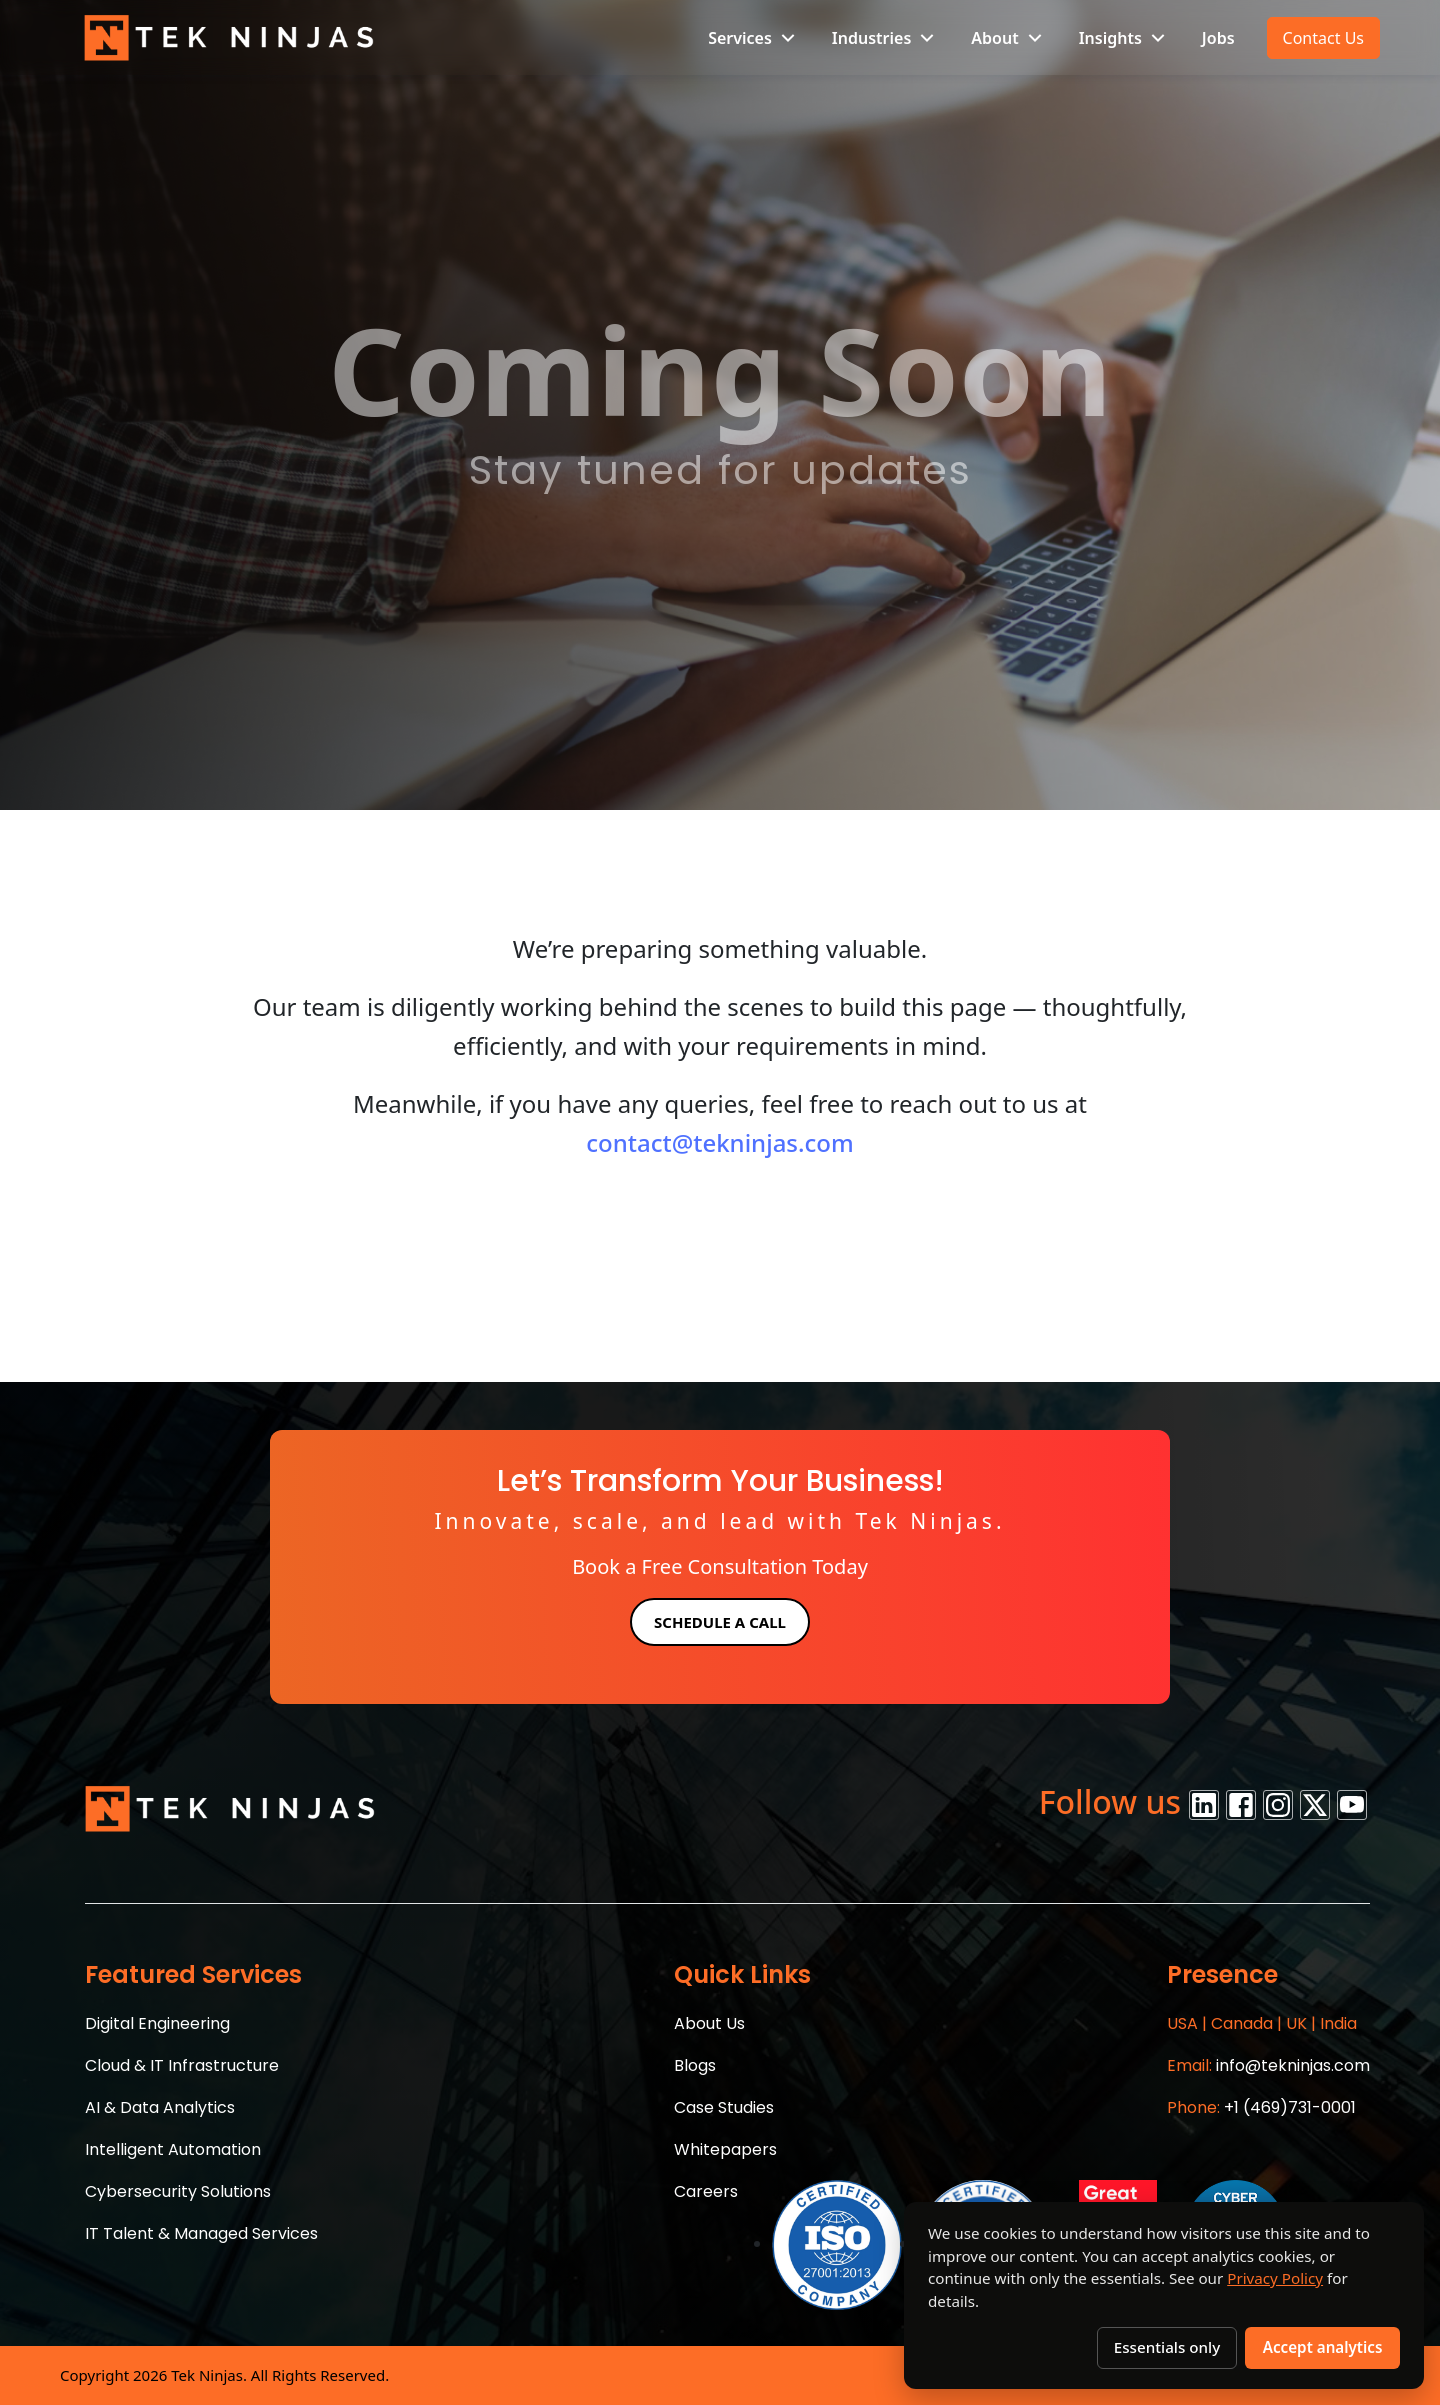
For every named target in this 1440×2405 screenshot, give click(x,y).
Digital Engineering (157, 2023)
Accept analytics (1323, 2347)
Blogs (695, 2065)
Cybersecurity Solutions (178, 2191)
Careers (706, 2191)
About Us (709, 2023)
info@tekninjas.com (1268, 2065)
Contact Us (1323, 38)
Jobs (1218, 38)
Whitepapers (725, 2149)
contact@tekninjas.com (720, 1142)
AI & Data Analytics (160, 2107)
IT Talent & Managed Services (201, 2233)
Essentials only (1167, 2347)
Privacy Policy (1275, 2278)
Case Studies (724, 2107)
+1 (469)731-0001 (1261, 2107)
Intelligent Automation (173, 2149)
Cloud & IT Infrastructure (182, 2065)
